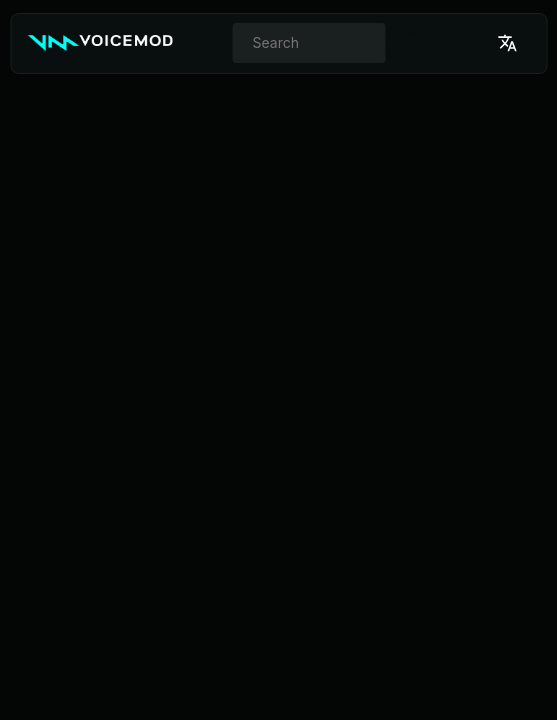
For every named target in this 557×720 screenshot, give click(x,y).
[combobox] (309, 43)
